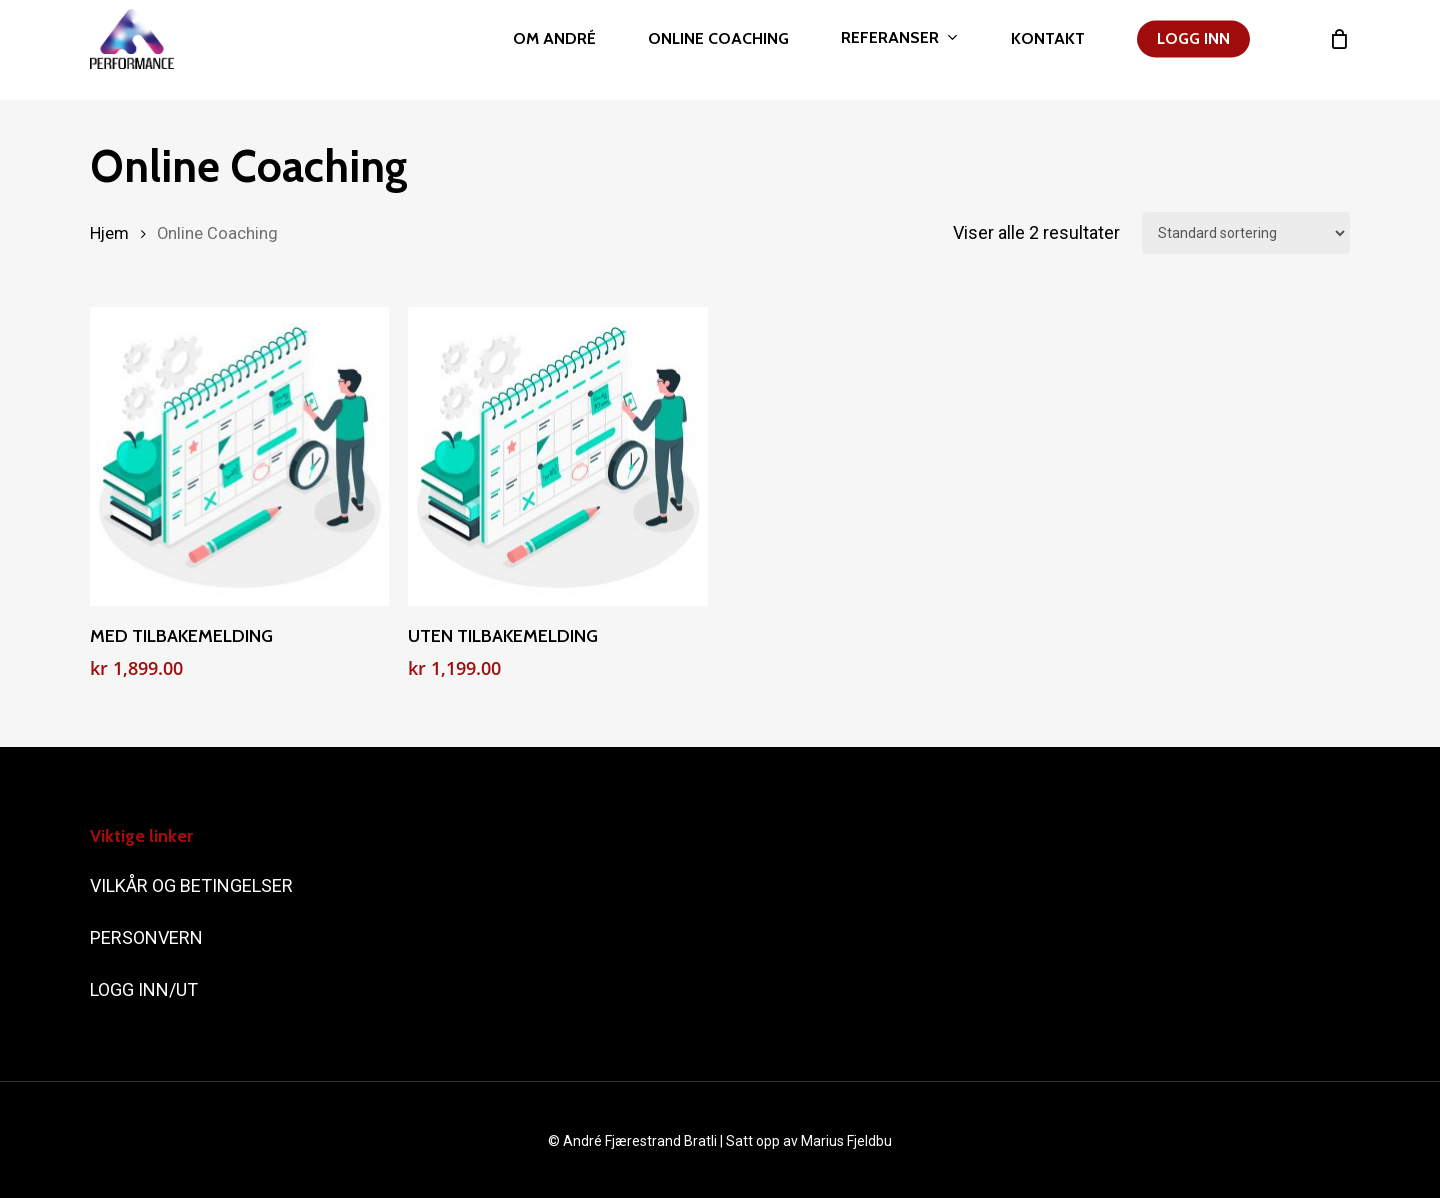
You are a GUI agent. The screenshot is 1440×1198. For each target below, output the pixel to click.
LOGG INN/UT (146, 989)
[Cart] (1339, 50)
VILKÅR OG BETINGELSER (193, 885)
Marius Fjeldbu (846, 1141)
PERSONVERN (146, 937)
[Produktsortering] (1246, 233)
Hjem (109, 233)
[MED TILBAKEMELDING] (239, 456)
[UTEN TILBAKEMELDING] (557, 456)
